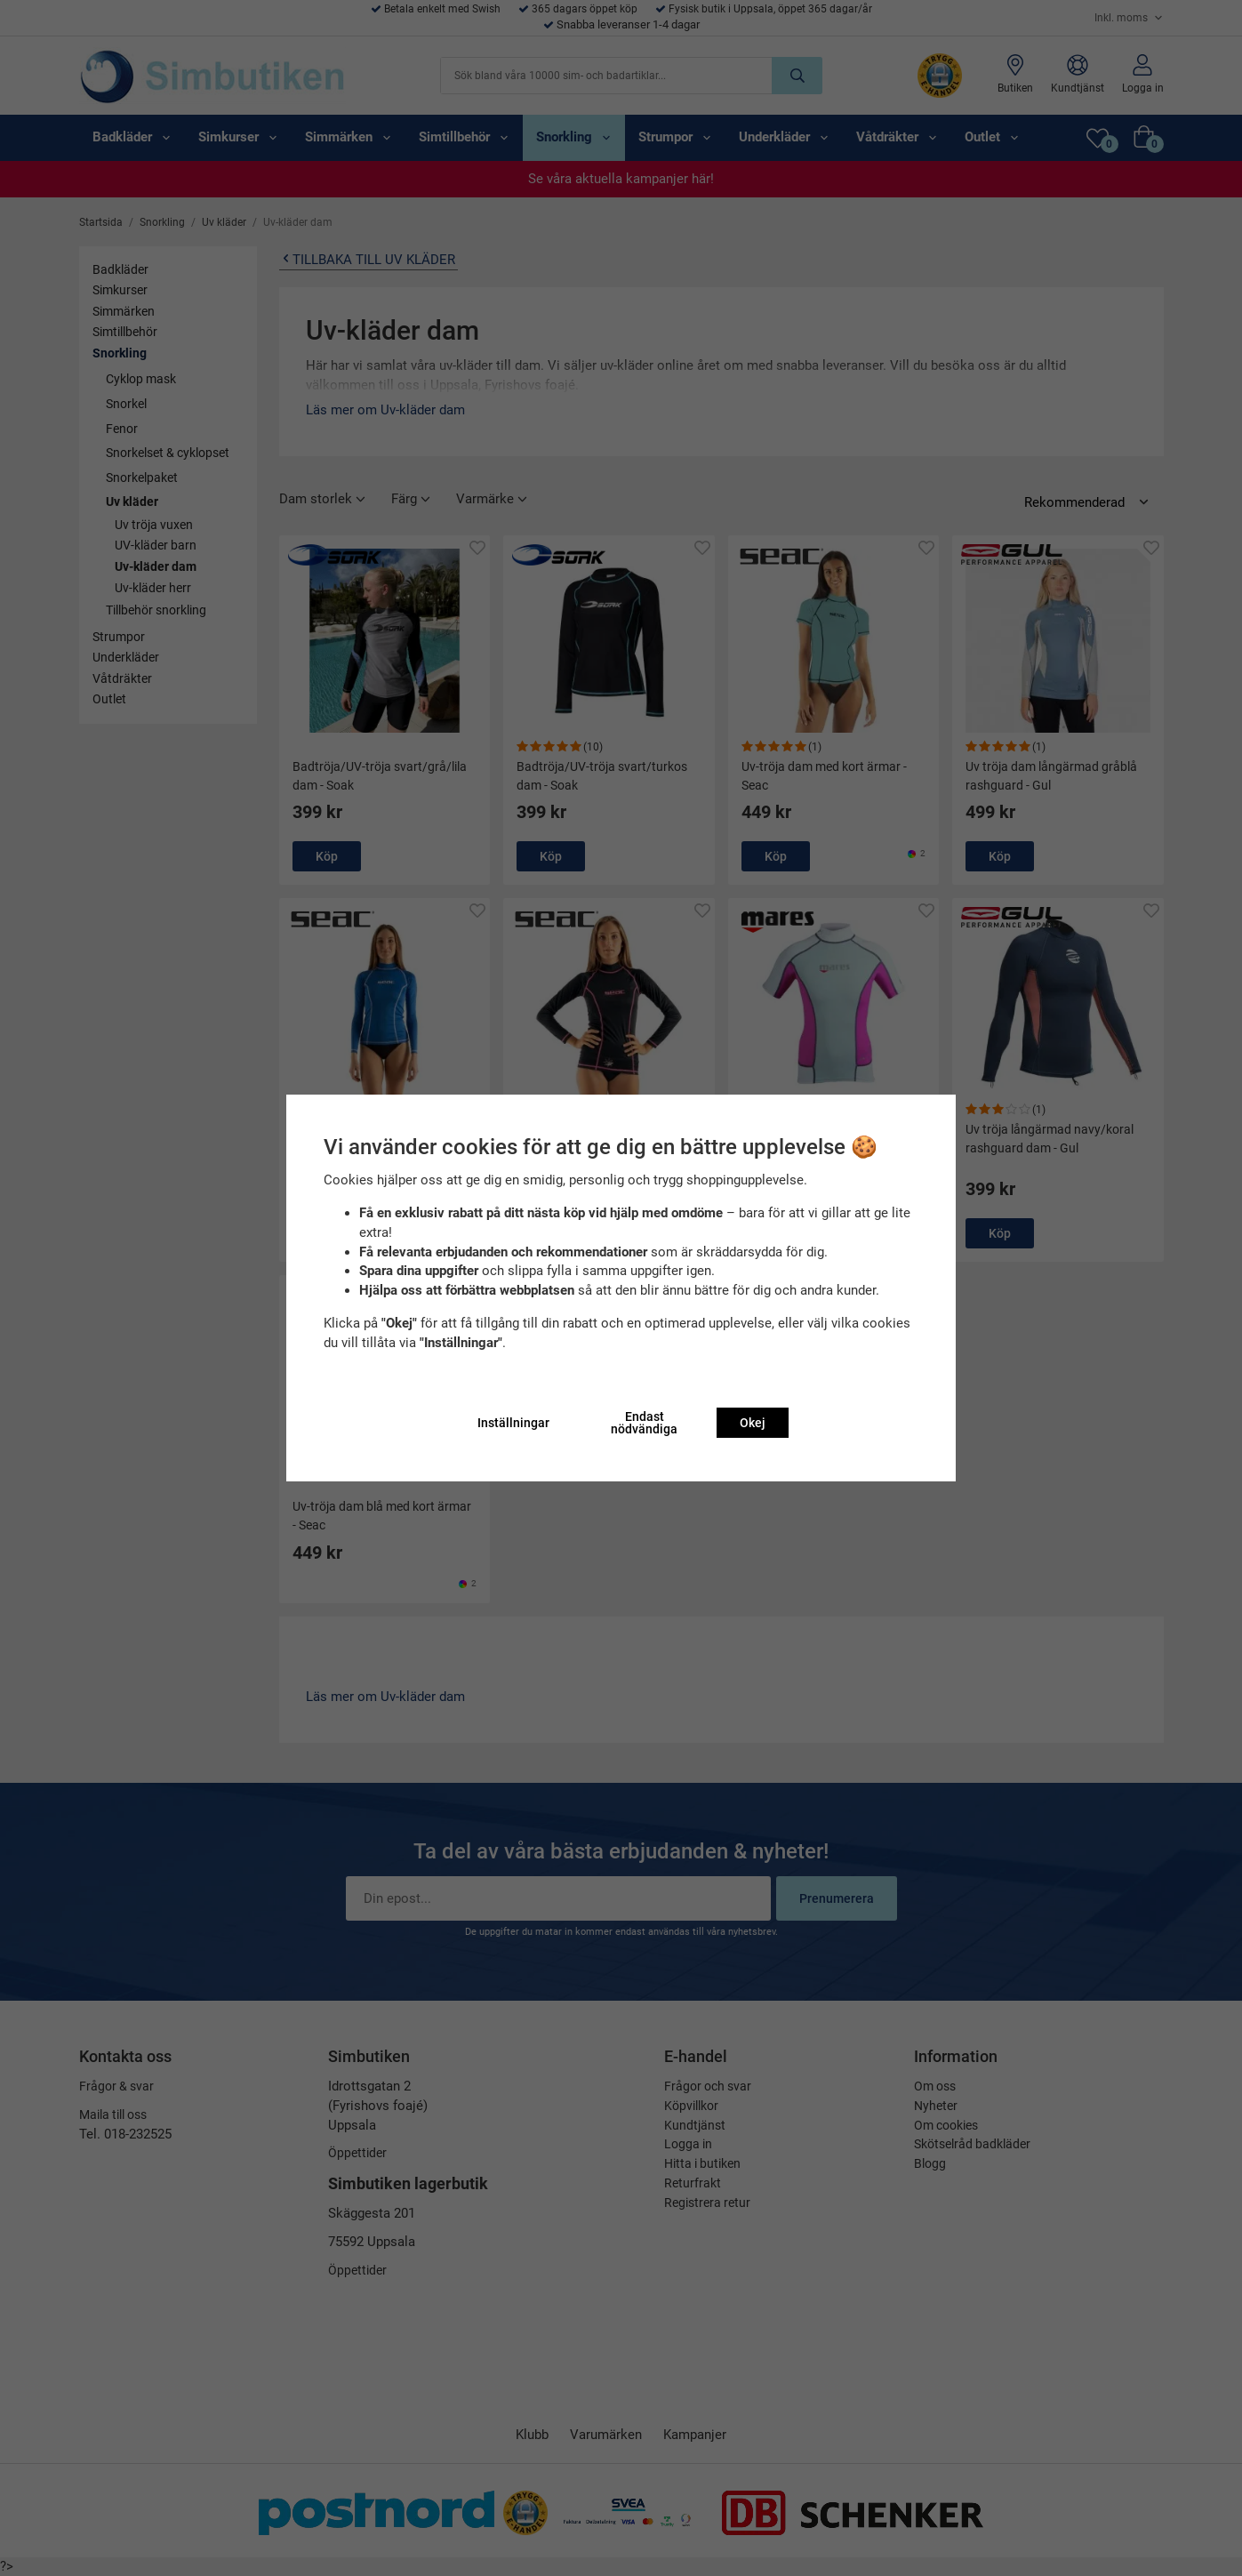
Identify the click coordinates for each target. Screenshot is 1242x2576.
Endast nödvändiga (644, 1422)
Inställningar (513, 1423)
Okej (752, 1423)
